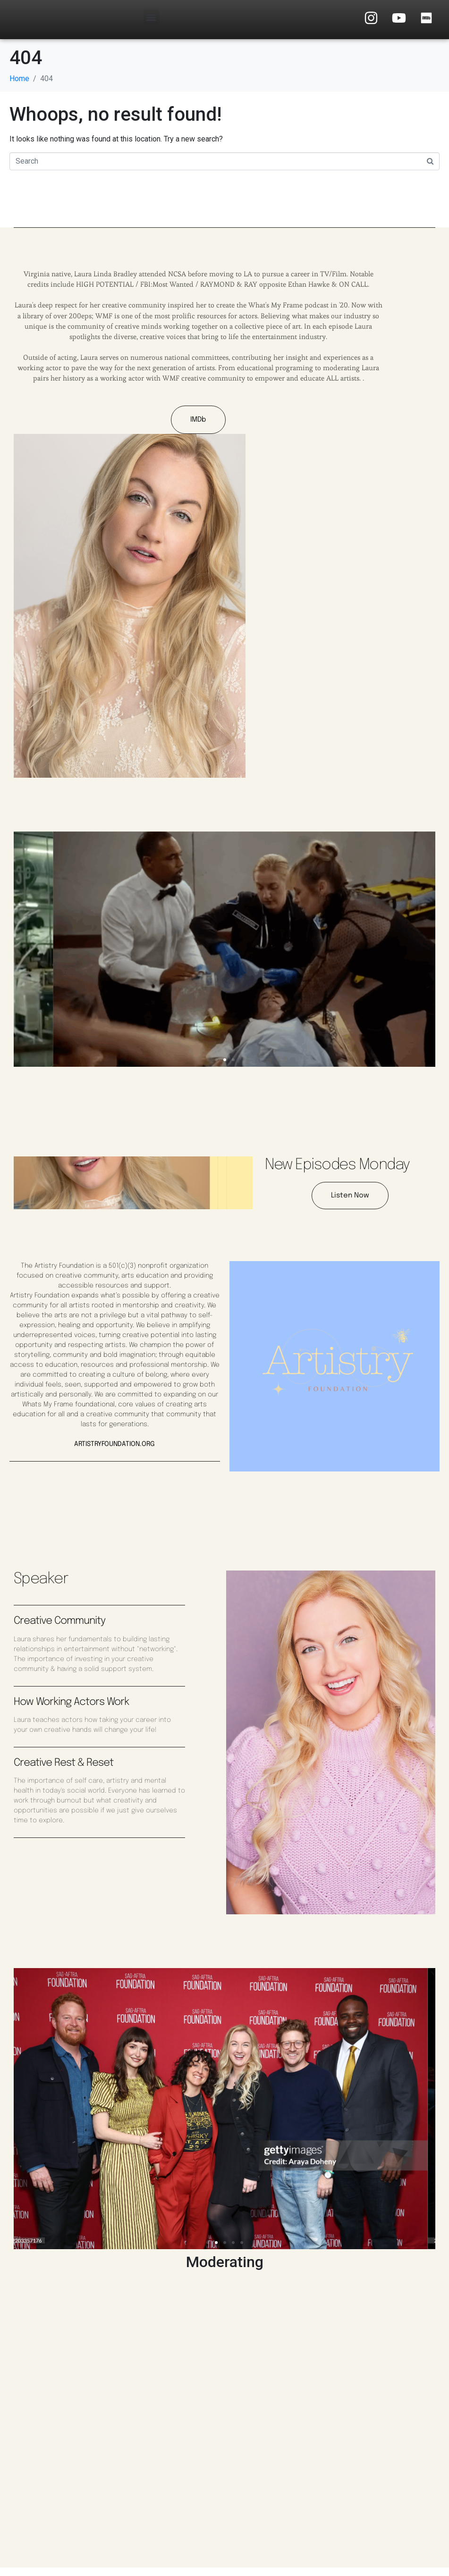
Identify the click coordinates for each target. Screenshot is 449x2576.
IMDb (186, 427)
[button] (151, 17)
